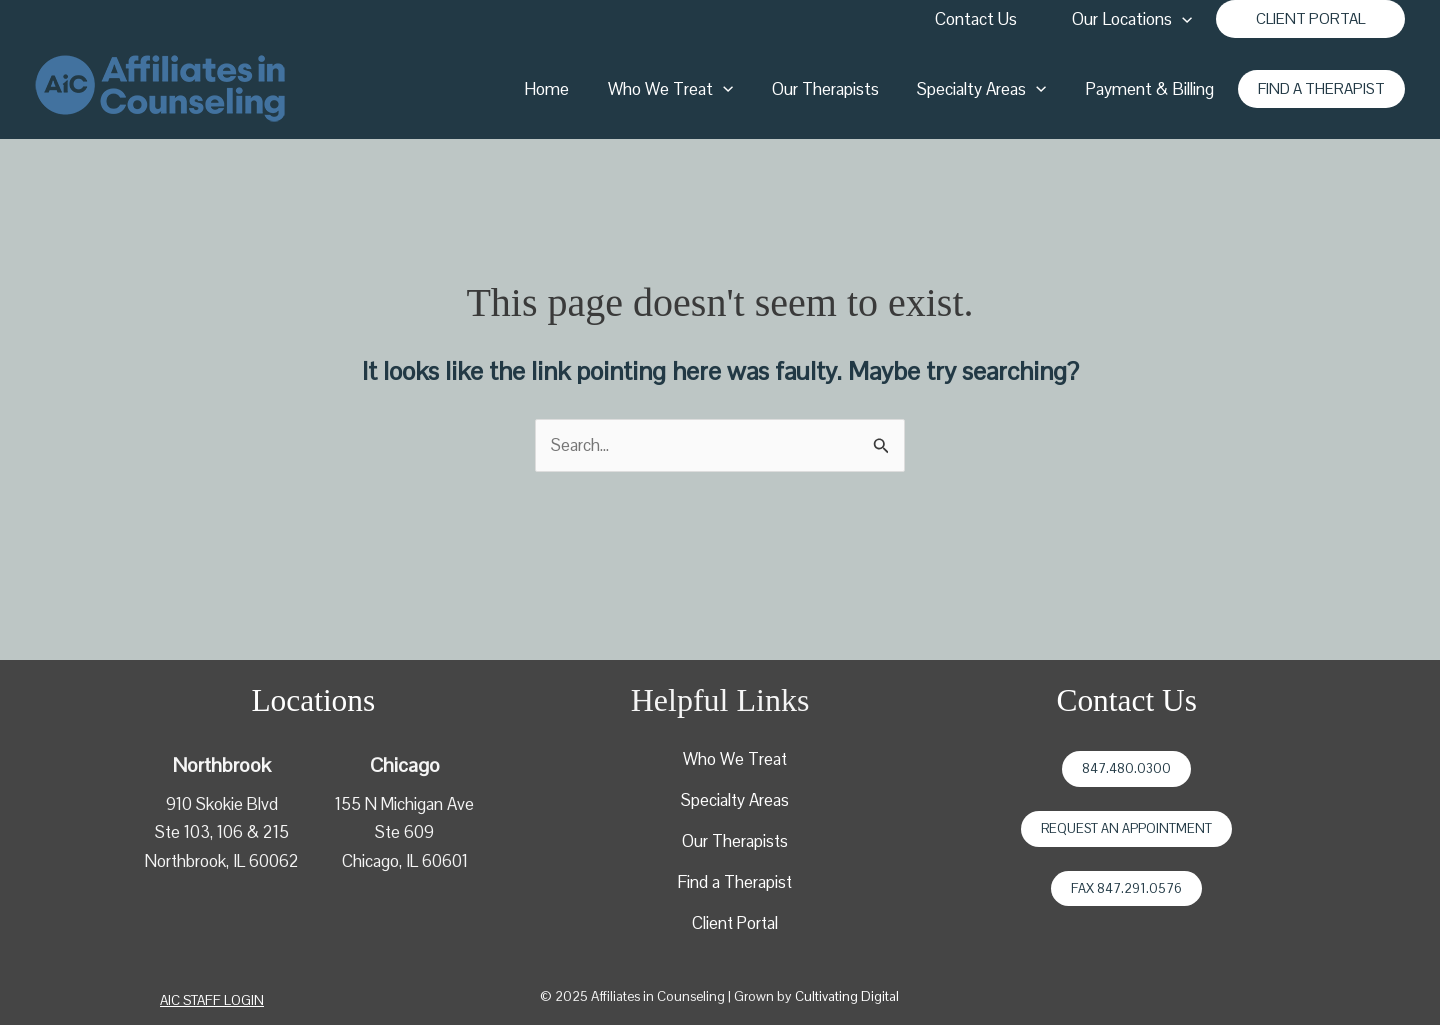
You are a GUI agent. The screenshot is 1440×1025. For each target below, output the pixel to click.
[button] (1310, 19)
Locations (313, 700)
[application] (1184, 19)
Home (567, 89)
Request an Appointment (1126, 828)
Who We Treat (686, 89)
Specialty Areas (988, 89)
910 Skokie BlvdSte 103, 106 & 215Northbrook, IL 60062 (221, 831)
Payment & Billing (1151, 89)
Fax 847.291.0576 (1126, 888)
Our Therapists (836, 89)
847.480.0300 (1126, 768)
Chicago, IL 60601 (405, 860)
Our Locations (1134, 19)
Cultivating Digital (847, 996)
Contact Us (981, 19)
